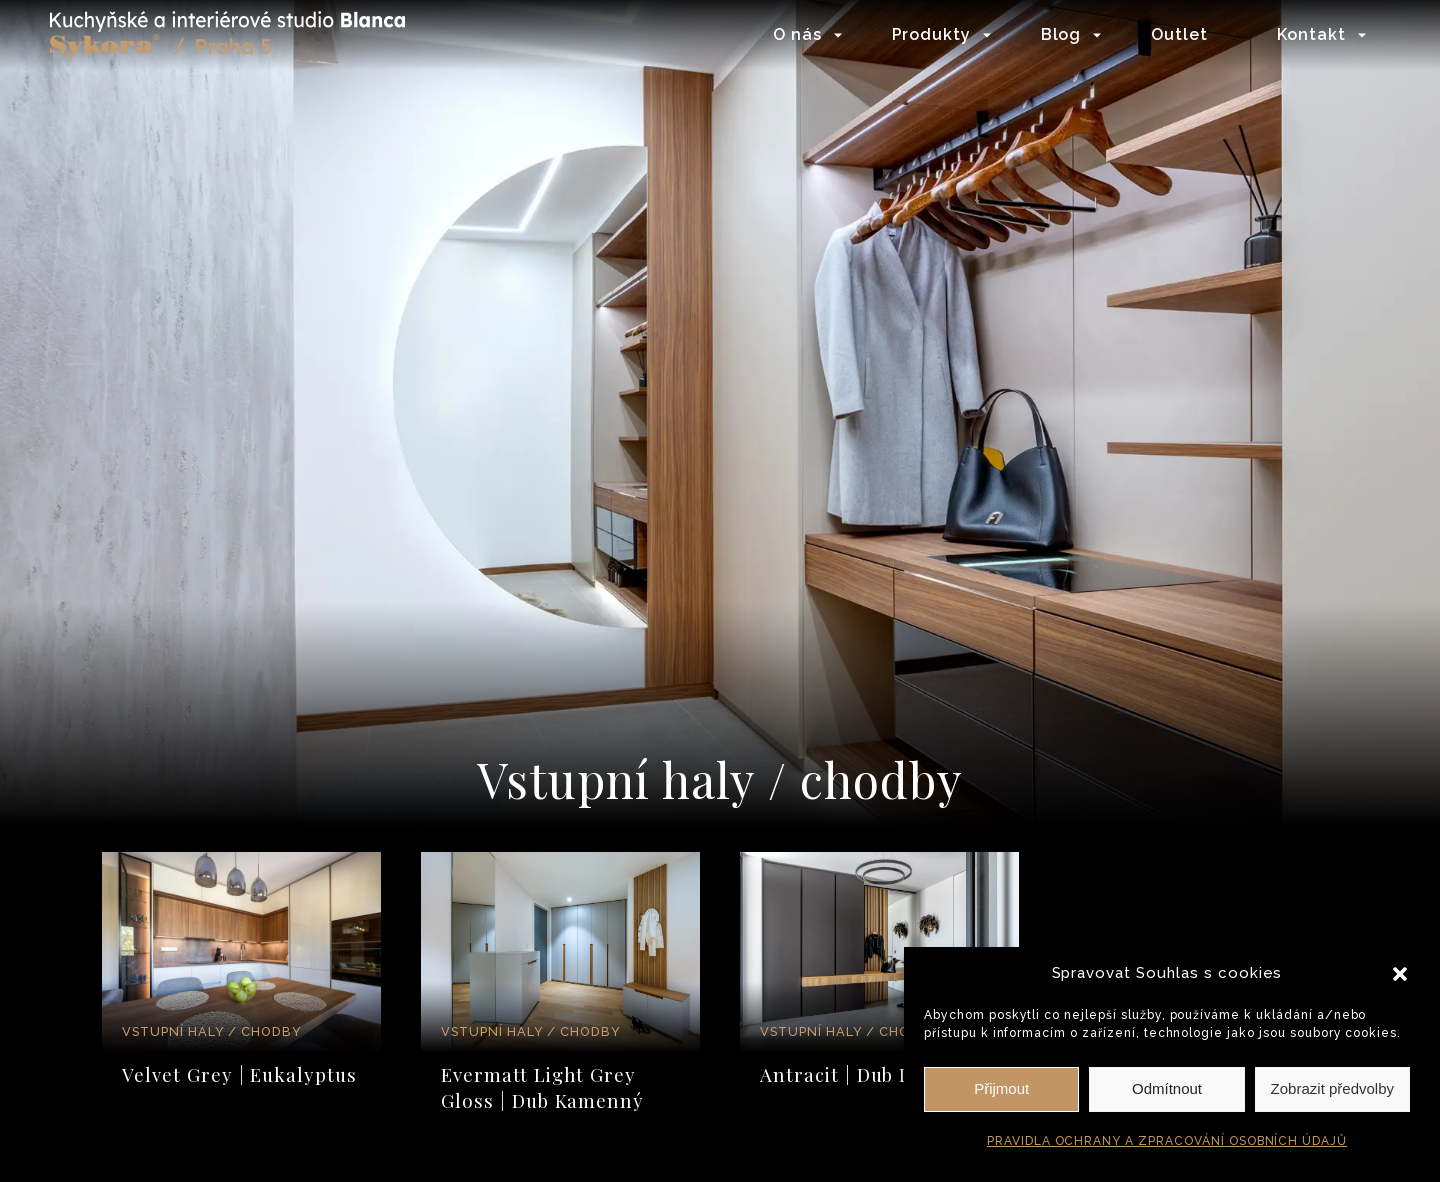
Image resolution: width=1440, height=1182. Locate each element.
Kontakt (1311, 34)
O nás (797, 34)
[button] (1400, 974)
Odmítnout (1167, 1088)
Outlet (1179, 34)
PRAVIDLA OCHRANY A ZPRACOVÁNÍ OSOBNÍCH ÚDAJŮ (1167, 1141)
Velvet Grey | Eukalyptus (239, 1074)
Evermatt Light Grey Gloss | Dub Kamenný (542, 1087)
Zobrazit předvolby (1332, 1088)
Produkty (932, 34)
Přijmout (1001, 1088)
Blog (1061, 34)
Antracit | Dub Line (850, 1074)
